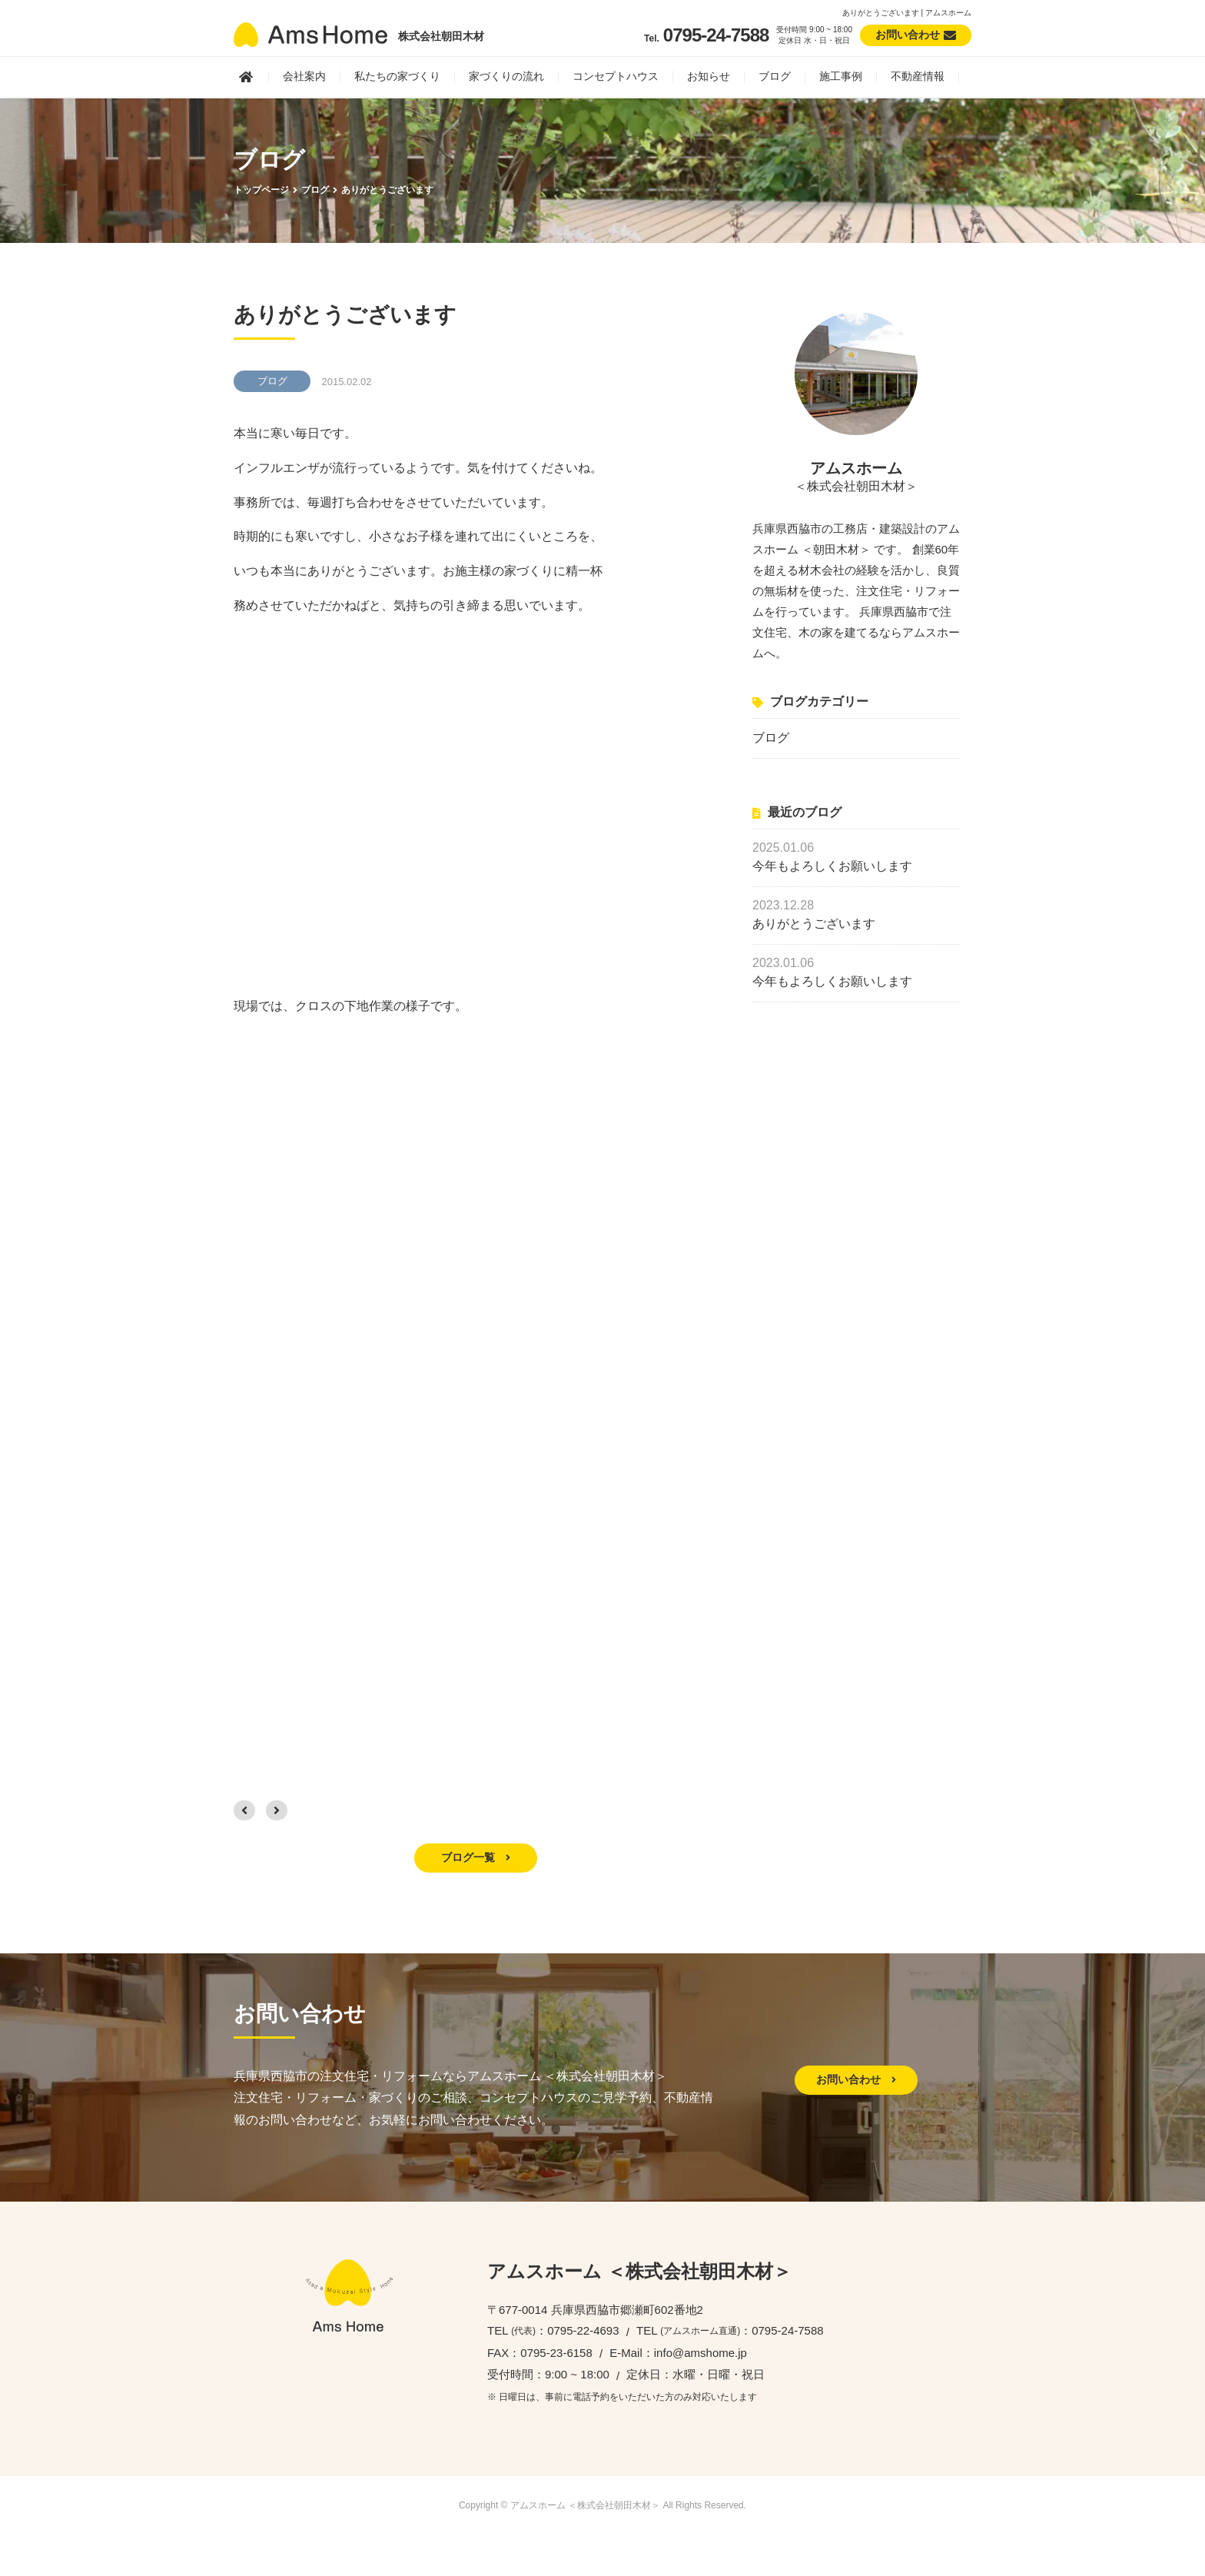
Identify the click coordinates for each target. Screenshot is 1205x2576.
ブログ (775, 76)
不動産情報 (917, 76)
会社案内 (304, 76)
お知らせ (708, 76)
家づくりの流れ (506, 76)
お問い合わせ (856, 2079)
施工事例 (840, 76)
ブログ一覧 (475, 1857)
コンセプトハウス (616, 76)
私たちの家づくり (397, 76)
